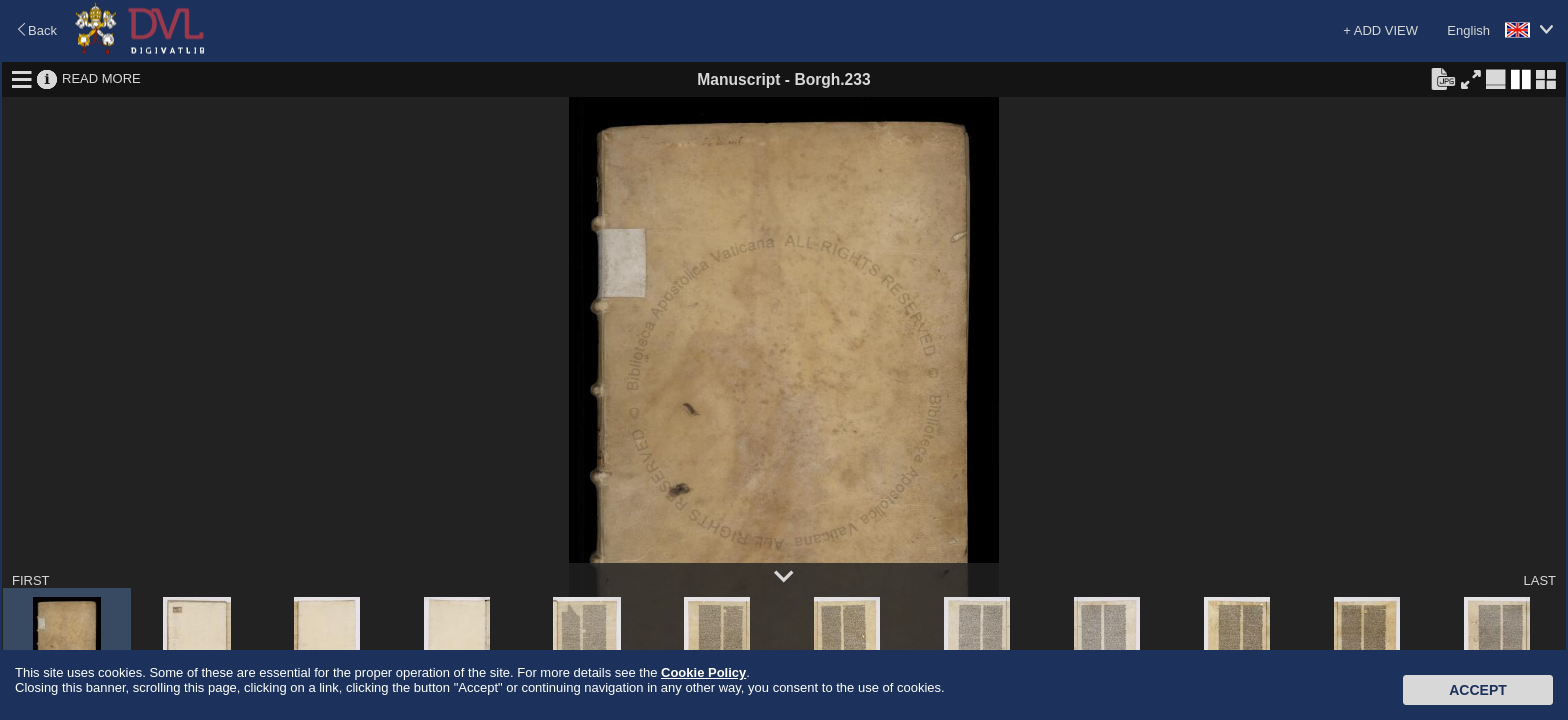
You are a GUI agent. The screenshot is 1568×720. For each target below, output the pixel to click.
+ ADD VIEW (1380, 30)
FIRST (31, 580)
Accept (1478, 690)
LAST (1539, 580)
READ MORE (101, 78)
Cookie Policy (703, 672)
